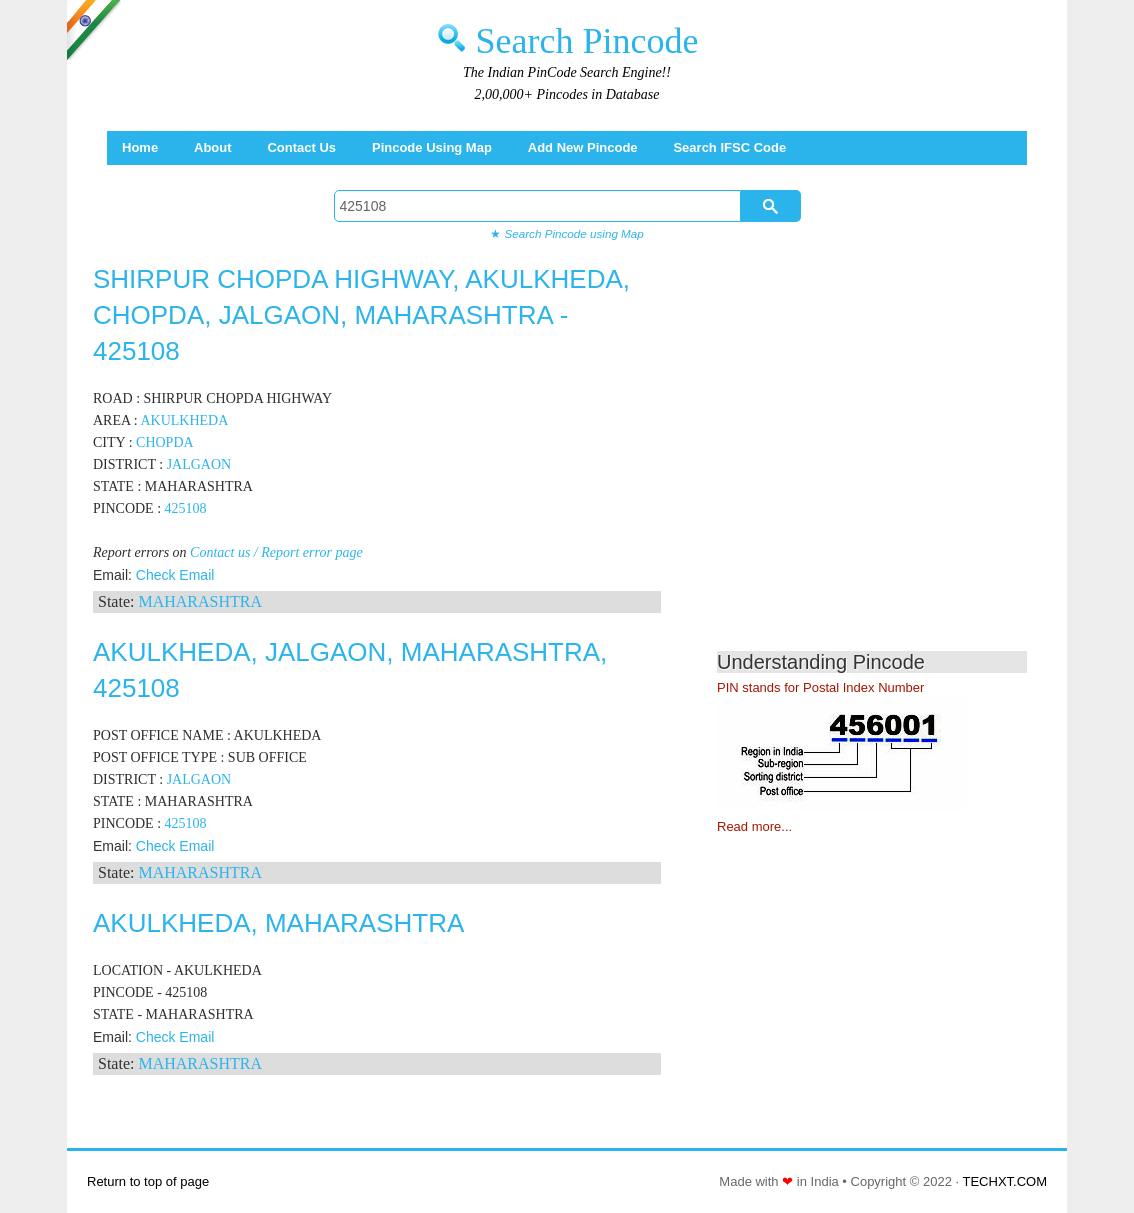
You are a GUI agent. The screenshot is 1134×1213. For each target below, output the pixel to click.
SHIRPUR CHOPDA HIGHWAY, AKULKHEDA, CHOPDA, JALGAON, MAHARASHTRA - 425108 (361, 315)
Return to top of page (148, 1181)
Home (140, 147)
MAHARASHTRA (200, 601)
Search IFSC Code (729, 147)
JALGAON (199, 464)
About (213, 147)
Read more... (754, 826)
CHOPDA (165, 442)
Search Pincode (587, 41)
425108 (186, 508)
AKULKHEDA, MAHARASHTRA (278, 923)
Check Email (175, 575)
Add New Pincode (583, 147)
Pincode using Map (432, 147)
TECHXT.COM (1005, 1181)
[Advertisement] (885, 460)
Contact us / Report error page (276, 552)
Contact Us (301, 147)
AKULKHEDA (184, 420)
